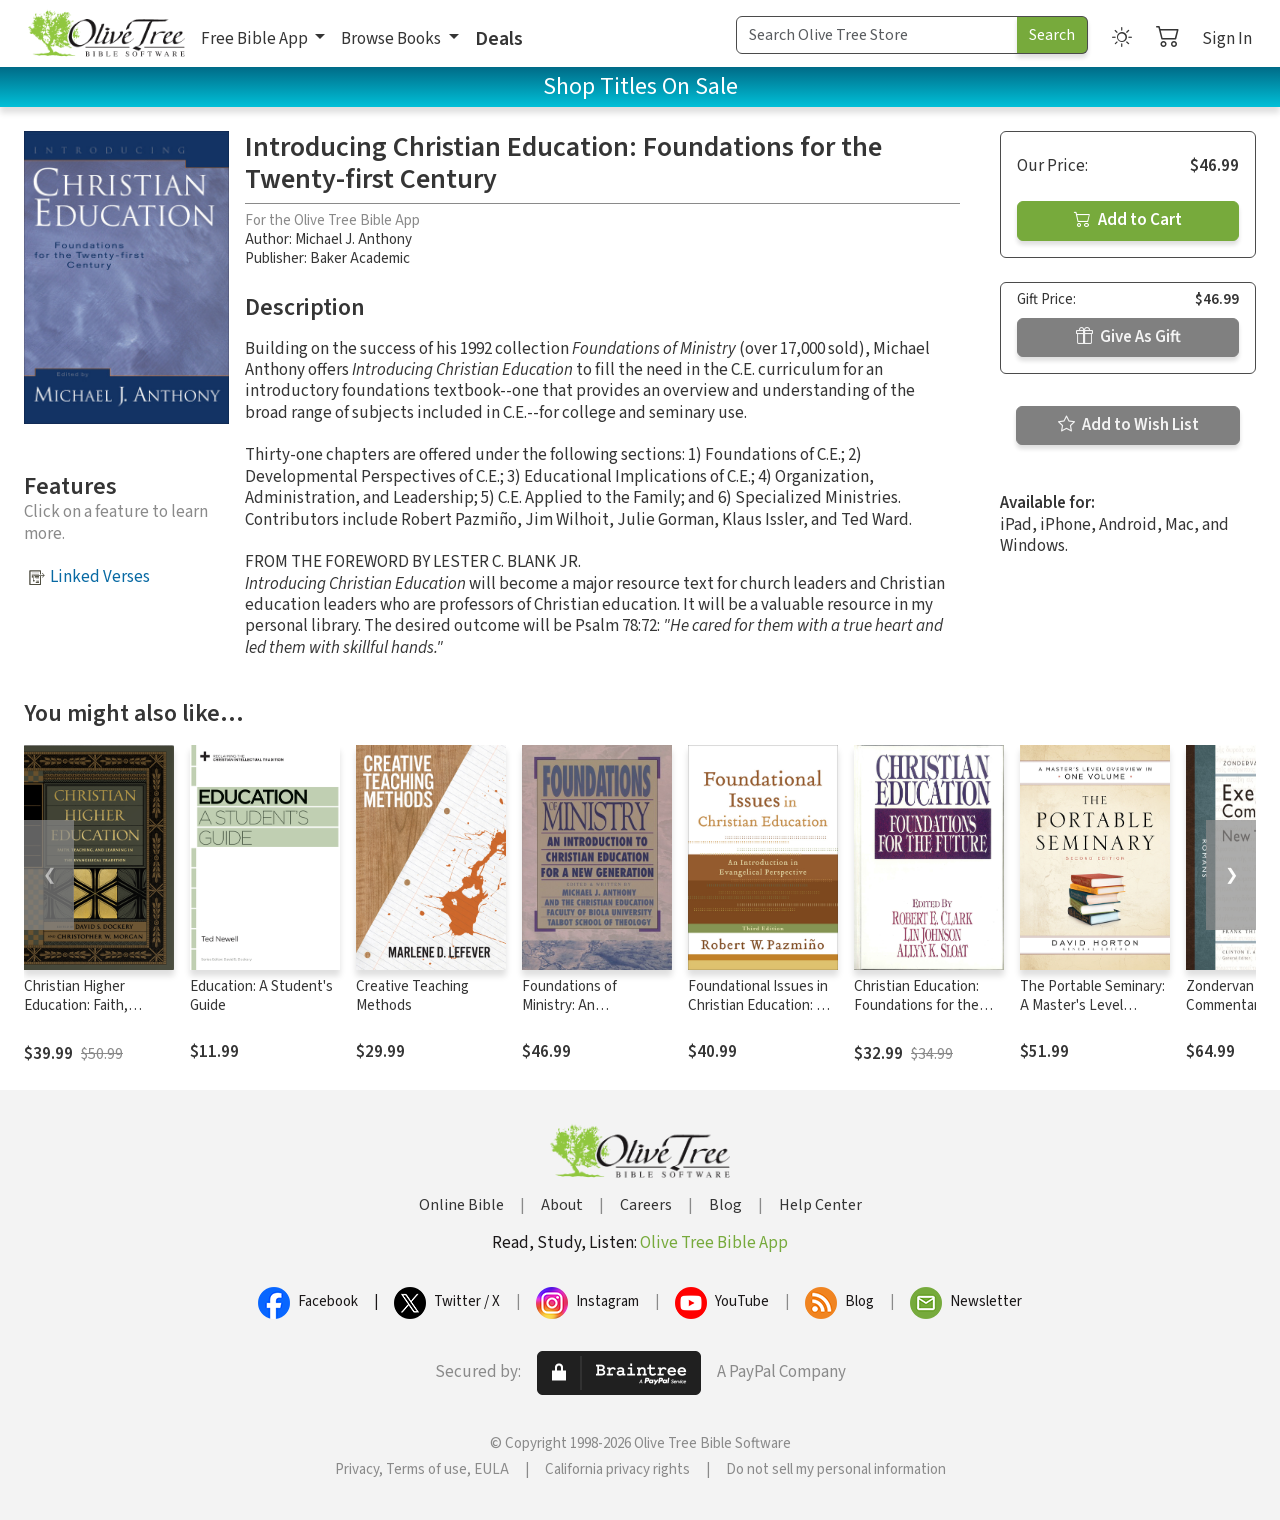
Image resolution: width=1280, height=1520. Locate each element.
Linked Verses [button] (100, 577)
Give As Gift (1128, 337)
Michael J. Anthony (353, 239)
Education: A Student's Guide (261, 996)
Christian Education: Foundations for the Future (916, 1005)
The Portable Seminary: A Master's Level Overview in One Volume (1092, 1015)
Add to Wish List (1128, 425)
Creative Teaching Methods (412, 996)
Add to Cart (1128, 220)
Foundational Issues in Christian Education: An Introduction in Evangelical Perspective (762, 1015)
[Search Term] (877, 35)
